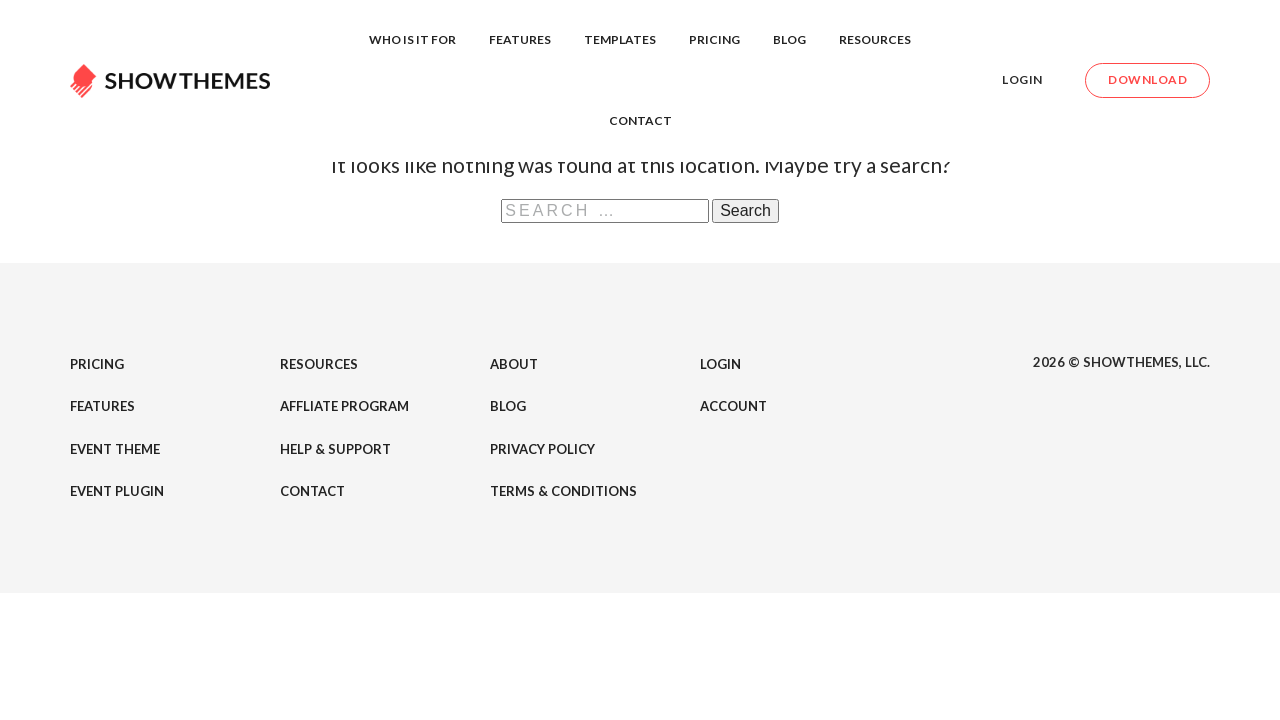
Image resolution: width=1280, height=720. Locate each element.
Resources (875, 39)
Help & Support (335, 449)
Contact (640, 120)
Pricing (714, 39)
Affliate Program (344, 406)
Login (1022, 79)
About (514, 364)
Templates (620, 39)
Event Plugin (117, 491)
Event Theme (115, 449)
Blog (789, 39)
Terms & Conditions (563, 491)
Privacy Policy (542, 449)
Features (520, 39)
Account (733, 406)
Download (1147, 79)
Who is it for (412, 39)
